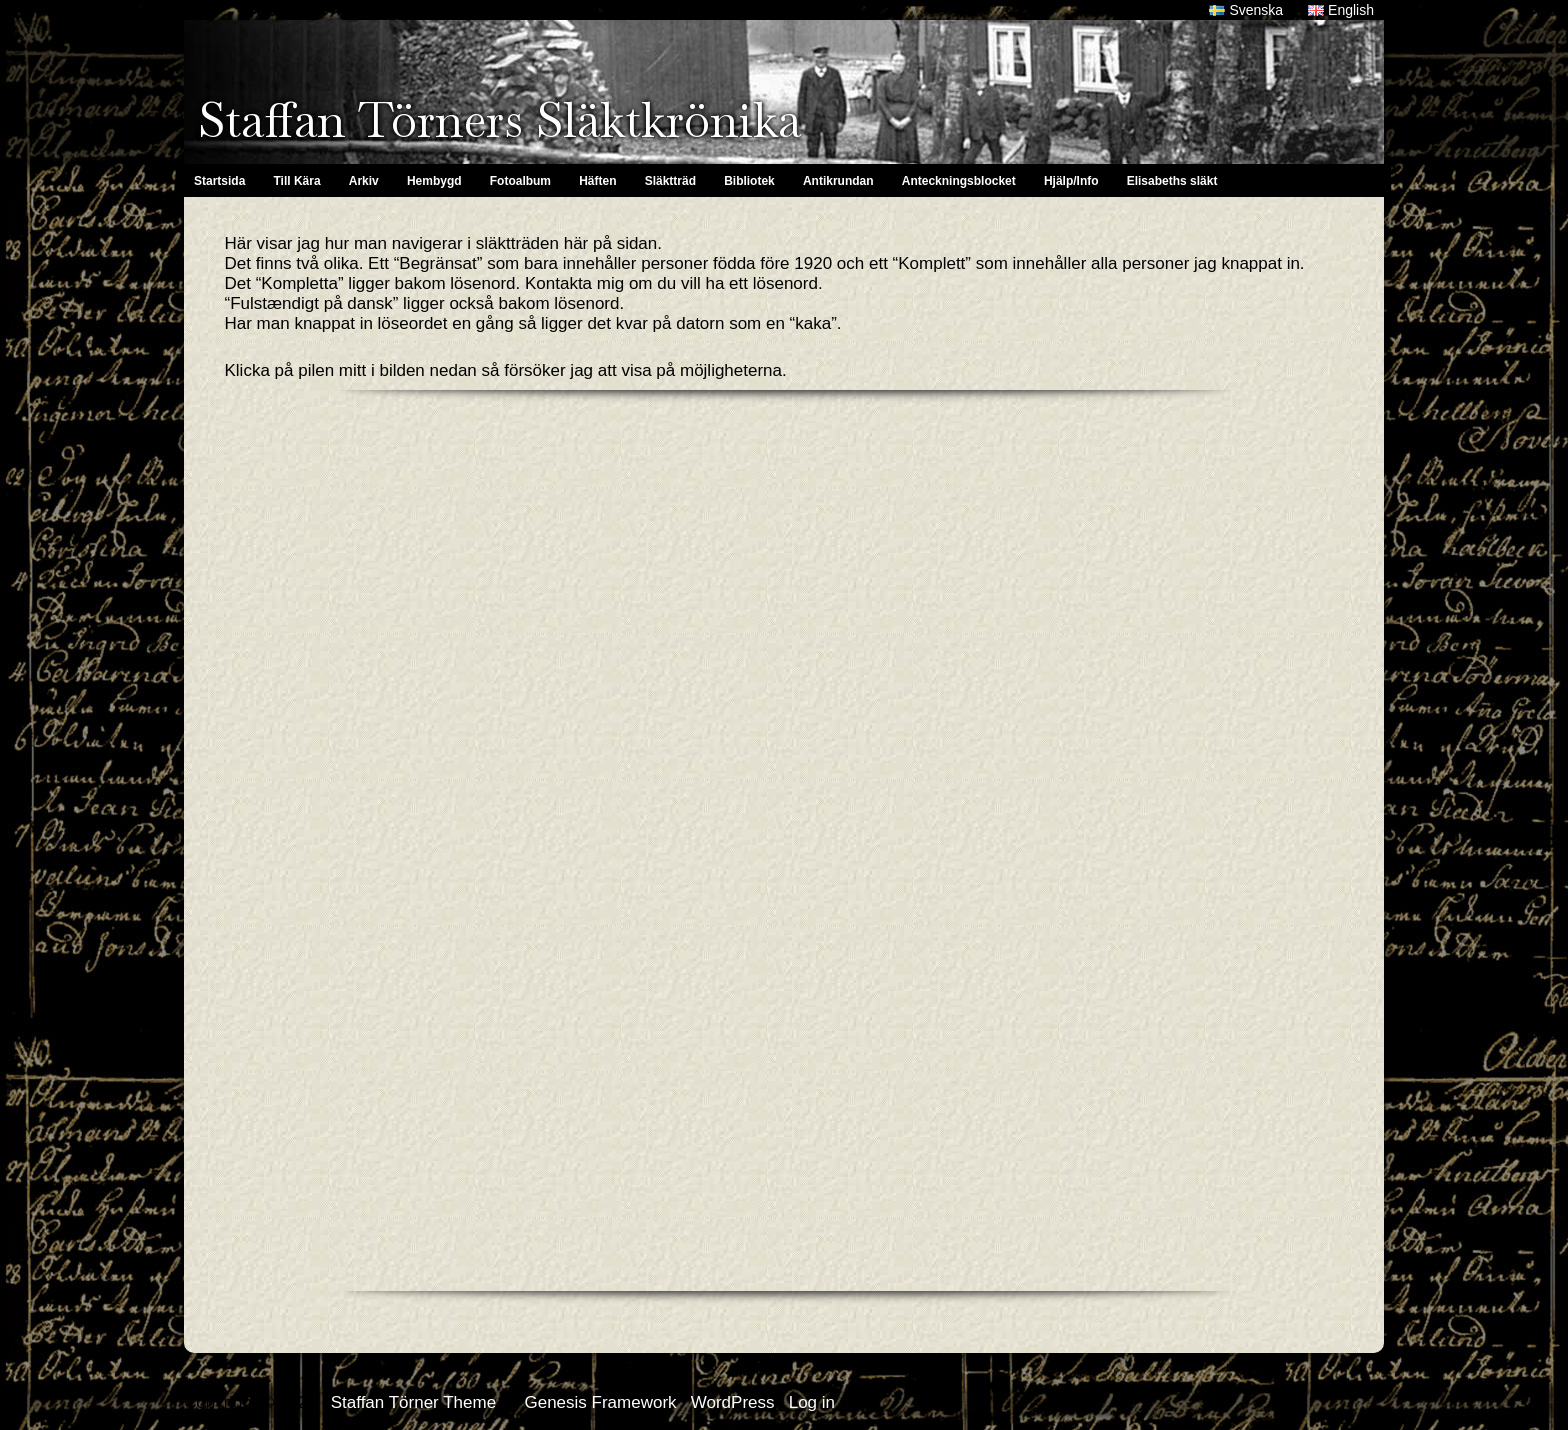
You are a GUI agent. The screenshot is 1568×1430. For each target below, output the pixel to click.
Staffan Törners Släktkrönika (499, 120)
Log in (812, 1402)
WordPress (733, 1402)
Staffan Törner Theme (413, 1402)
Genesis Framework (600, 1402)
